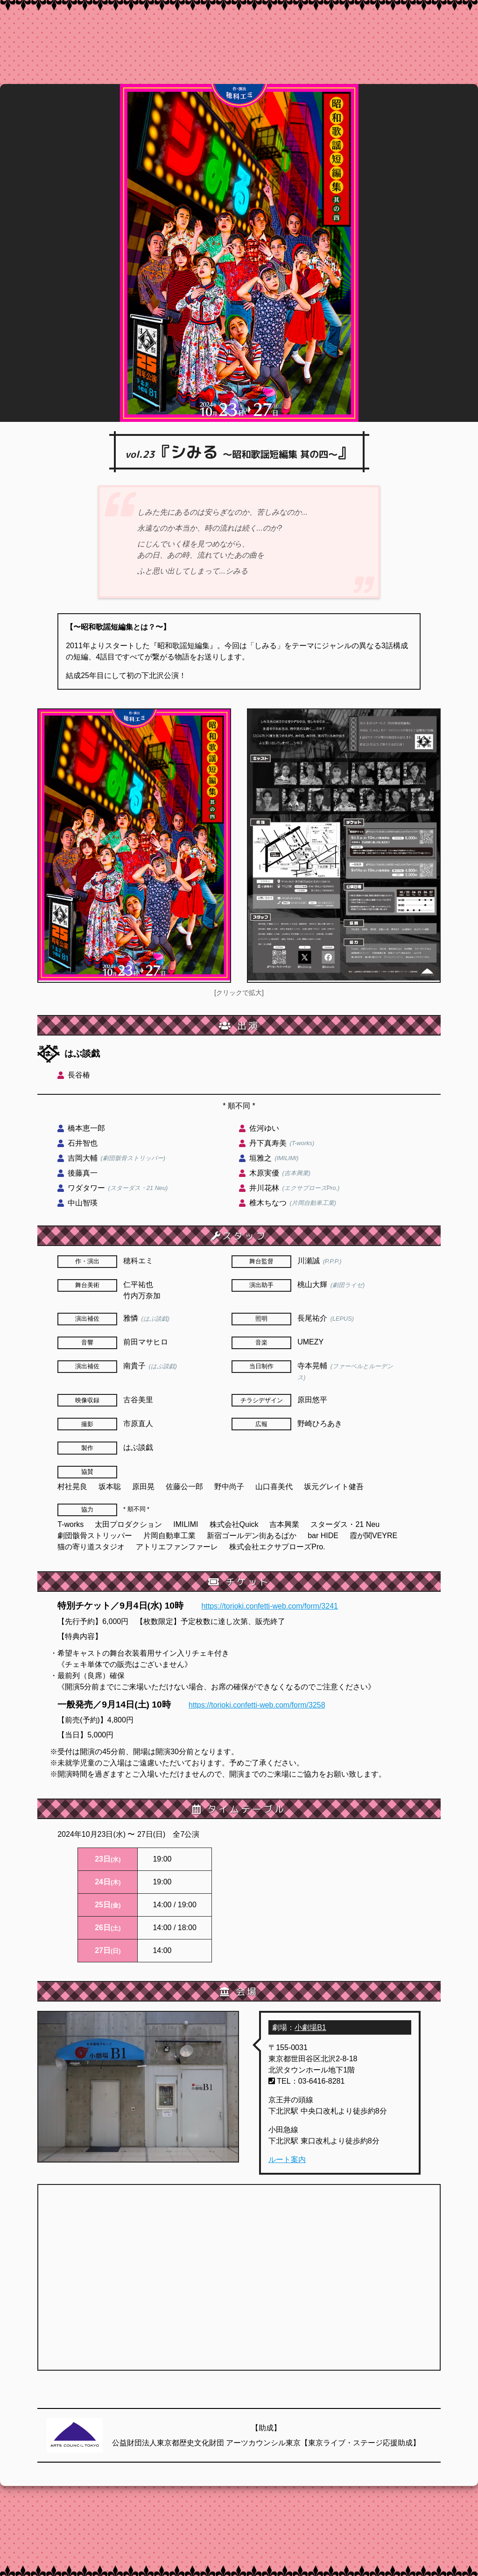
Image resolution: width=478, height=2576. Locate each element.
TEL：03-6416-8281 (306, 2081)
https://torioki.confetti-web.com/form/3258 (257, 1705)
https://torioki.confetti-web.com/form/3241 (269, 1606)
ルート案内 (287, 2159)
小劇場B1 (310, 2027)
